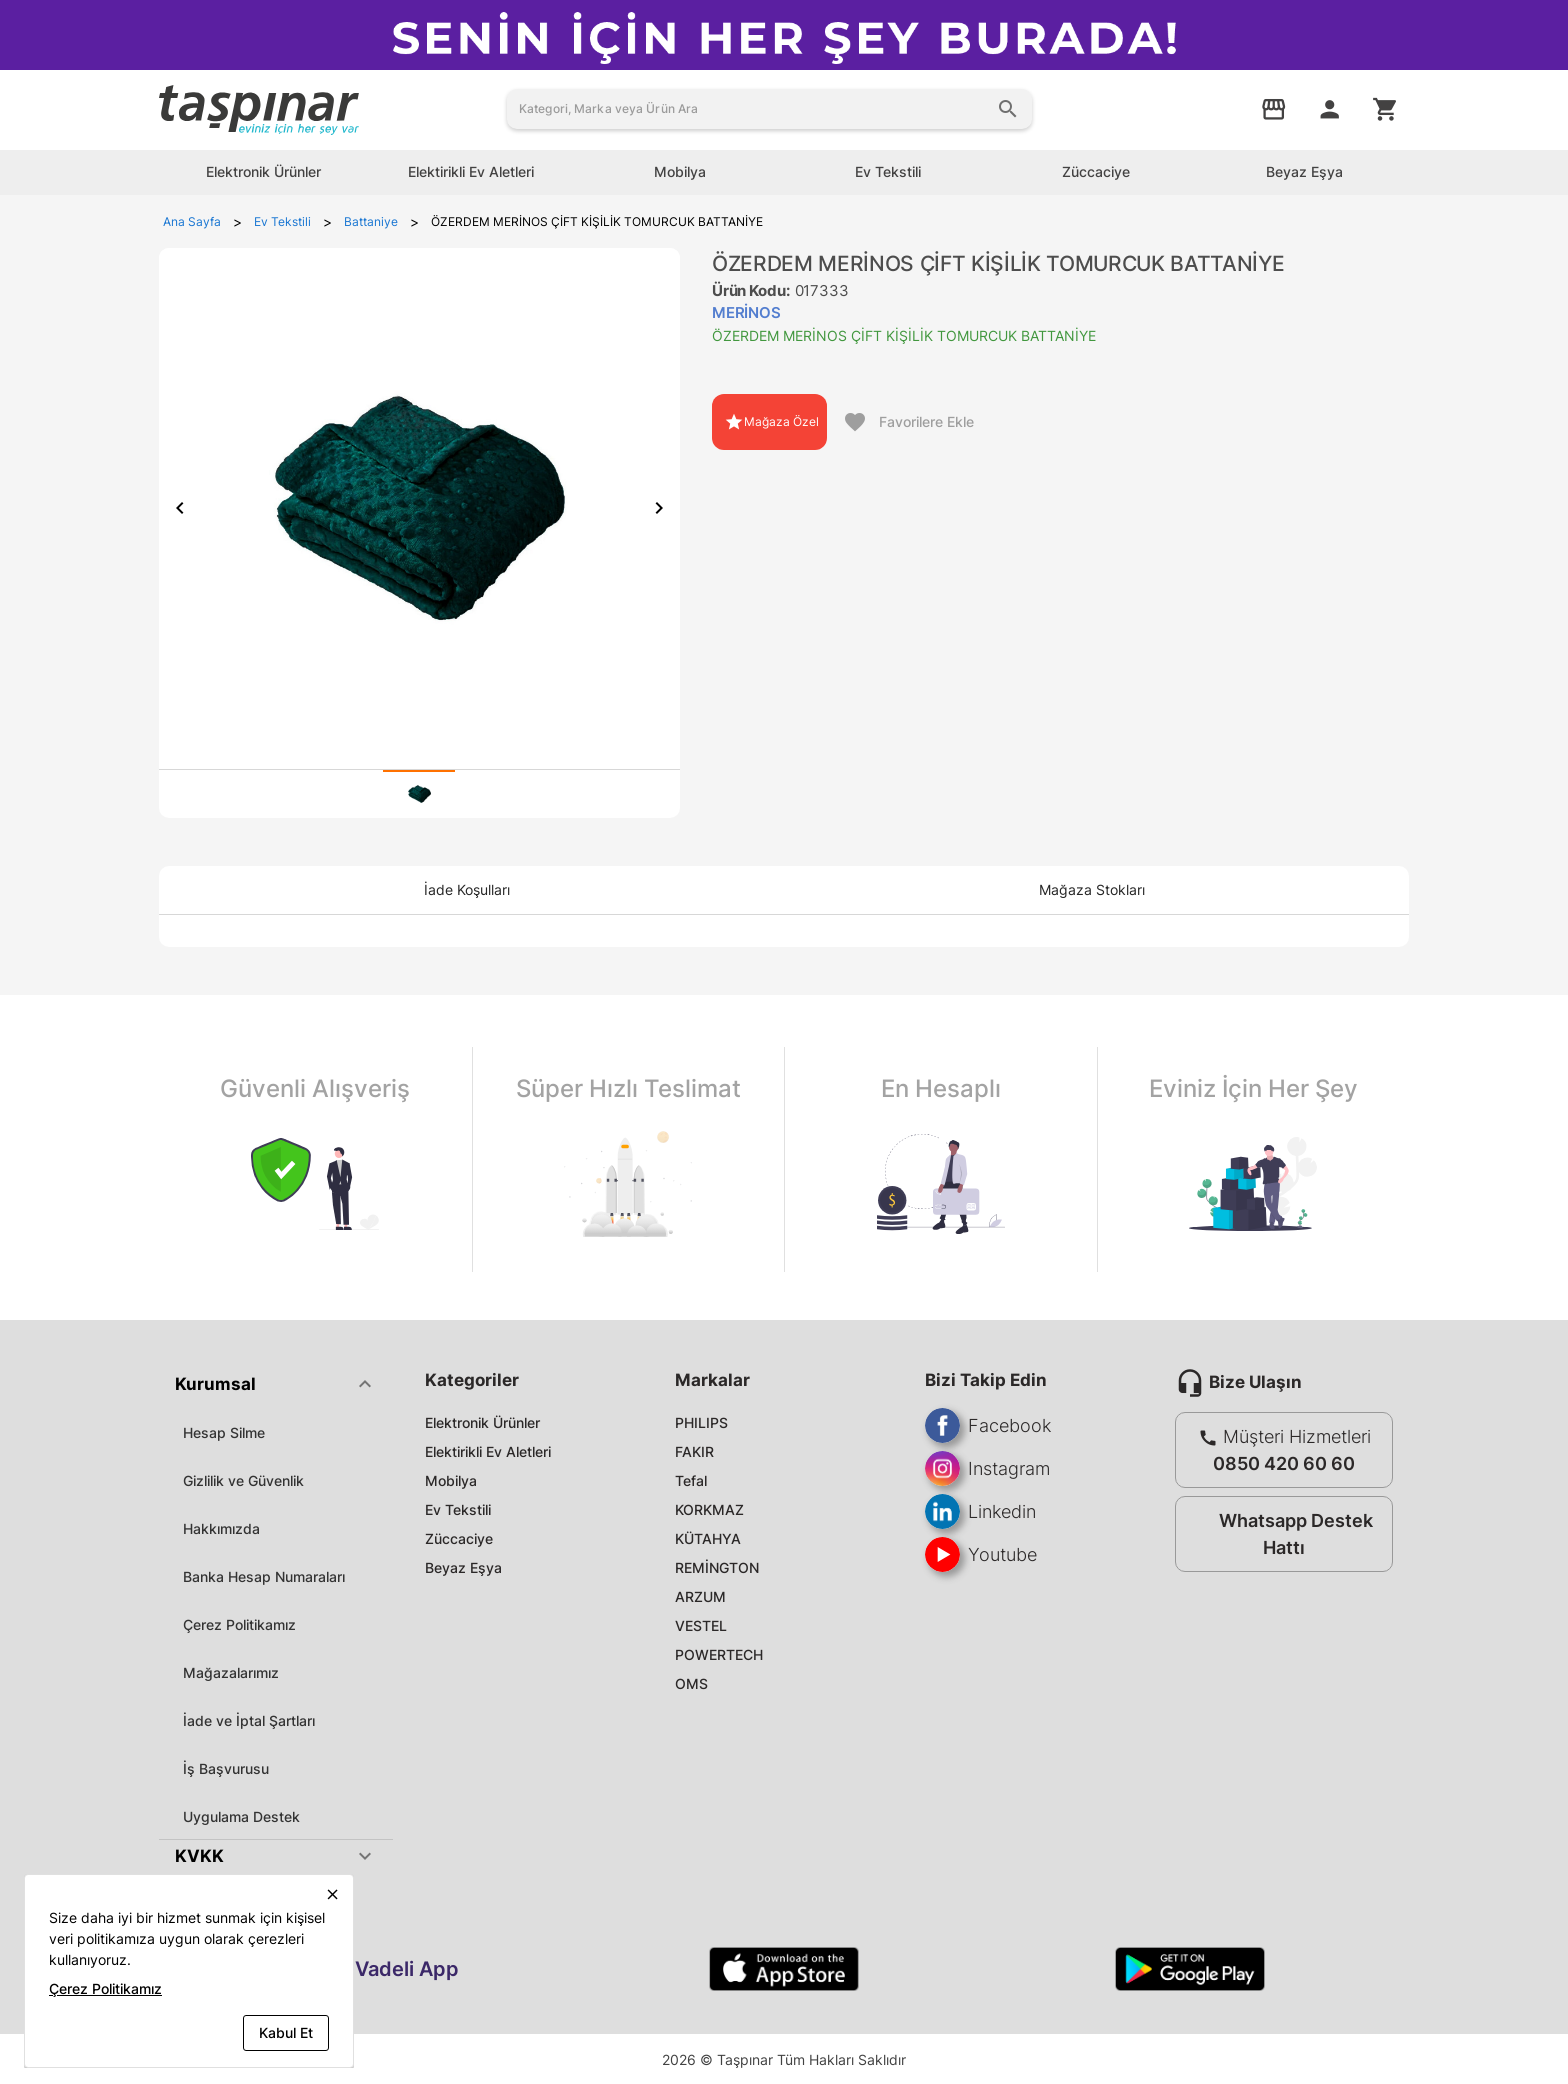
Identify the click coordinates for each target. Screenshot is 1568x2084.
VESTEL (701, 1625)
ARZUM (700, 1596)
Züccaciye (459, 1538)
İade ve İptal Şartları (249, 1720)
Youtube (981, 1554)
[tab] (419, 794)
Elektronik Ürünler (482, 1422)
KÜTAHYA (708, 1538)
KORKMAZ (709, 1509)
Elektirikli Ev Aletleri (488, 1451)
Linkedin (980, 1511)
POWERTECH (719, 1654)
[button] (276, 1384)
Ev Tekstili (458, 1509)
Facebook (988, 1425)
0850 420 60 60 (1284, 1463)
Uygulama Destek (241, 1816)
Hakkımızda (221, 1528)
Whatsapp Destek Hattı (1279, 1534)
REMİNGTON (717, 1567)
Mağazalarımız (231, 1672)
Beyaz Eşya (463, 1567)
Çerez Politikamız (239, 1624)
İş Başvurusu (226, 1768)
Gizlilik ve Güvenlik (243, 1480)
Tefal (691, 1480)
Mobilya (451, 1480)
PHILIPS (701, 1422)
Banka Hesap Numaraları (264, 1576)
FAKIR (694, 1451)
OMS (691, 1683)
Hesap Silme (224, 1432)
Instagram (987, 1468)
